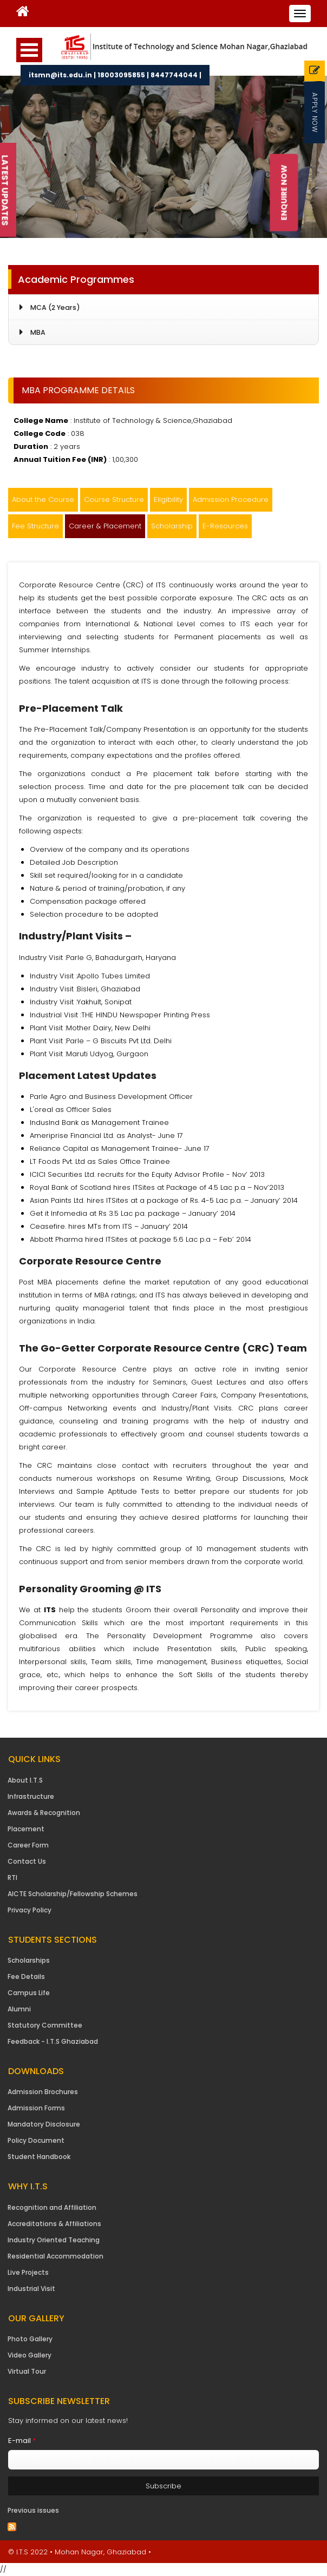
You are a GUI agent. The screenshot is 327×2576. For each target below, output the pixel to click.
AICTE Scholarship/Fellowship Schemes (73, 1893)
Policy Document (36, 2140)
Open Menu (29, 50)
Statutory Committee (45, 2025)
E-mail (22, 2440)
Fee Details (26, 1976)
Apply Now (314, 112)
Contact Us (27, 1861)
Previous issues (33, 2510)
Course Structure (114, 499)
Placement (26, 1828)
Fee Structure (35, 526)
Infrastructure (31, 1796)
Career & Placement (105, 526)
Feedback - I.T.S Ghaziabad (53, 2041)
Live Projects (28, 2272)
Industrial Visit (31, 2288)
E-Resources (225, 526)
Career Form (28, 1845)
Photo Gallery (30, 2338)
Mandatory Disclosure (44, 2124)
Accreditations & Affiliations (54, 2223)
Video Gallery (29, 2355)
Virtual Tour (27, 2371)
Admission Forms (36, 2108)
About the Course (43, 499)
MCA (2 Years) (55, 307)
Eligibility (168, 499)
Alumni (19, 2009)
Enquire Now (283, 193)
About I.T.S (25, 1780)
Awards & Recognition (44, 1812)
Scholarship (172, 526)
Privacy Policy (29, 1910)
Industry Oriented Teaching (54, 2239)
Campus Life (29, 1992)
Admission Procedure (231, 499)
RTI (12, 1877)
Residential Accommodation (55, 2256)
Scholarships (29, 1960)
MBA (37, 332)
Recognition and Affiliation (52, 2207)
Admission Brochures (43, 2091)
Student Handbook (39, 2156)
